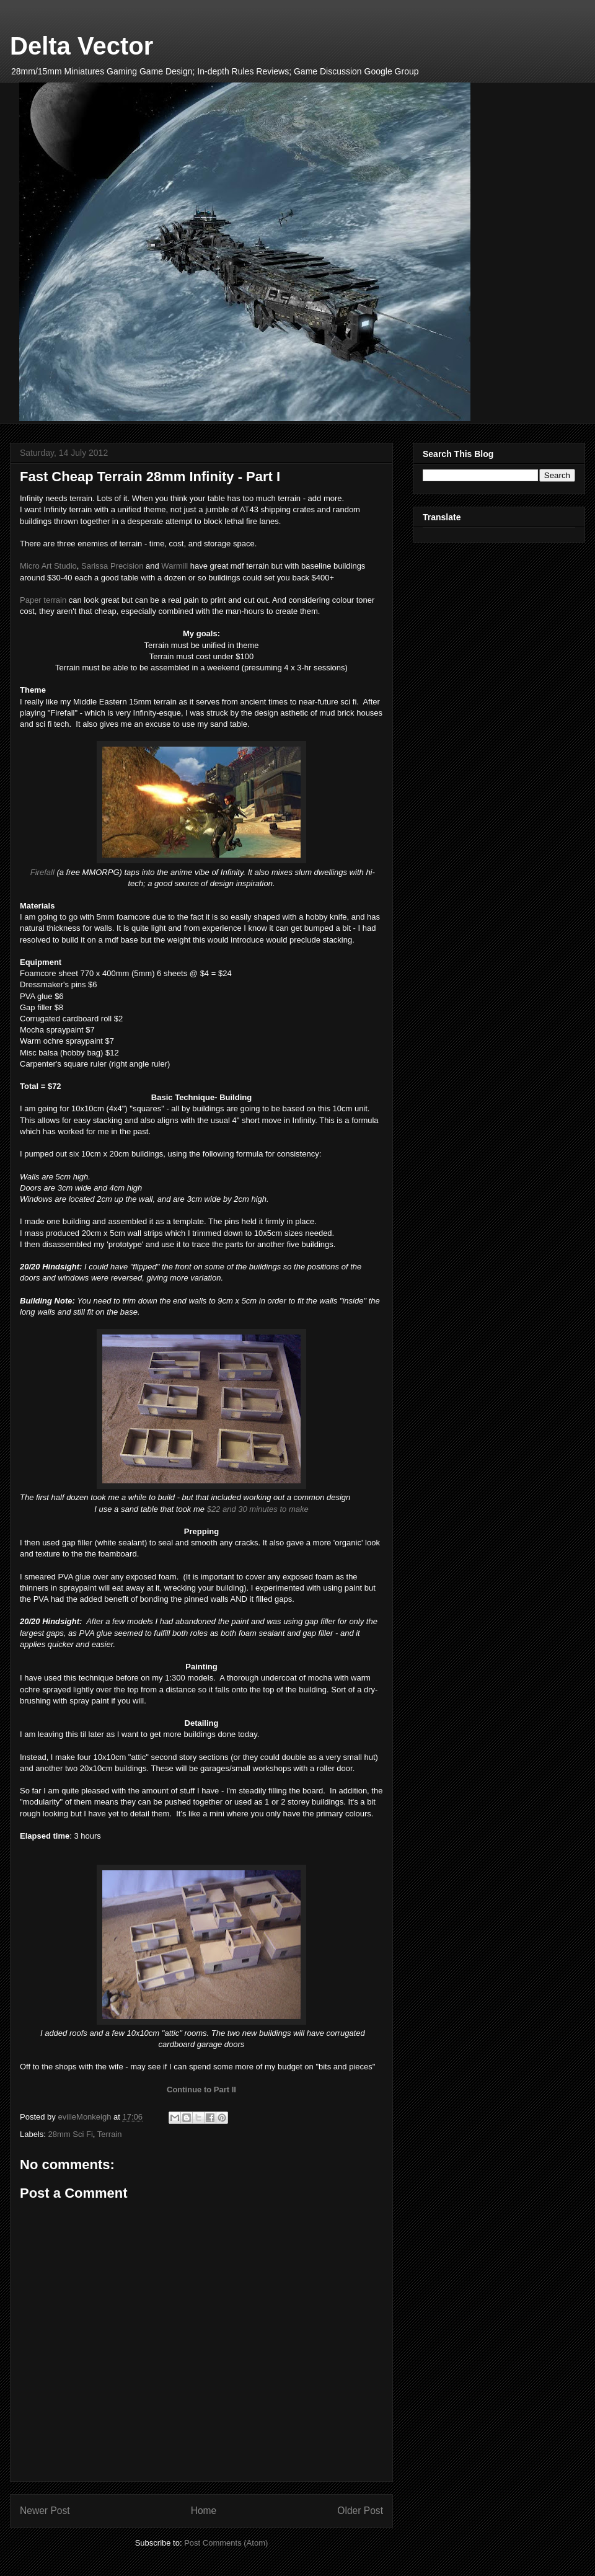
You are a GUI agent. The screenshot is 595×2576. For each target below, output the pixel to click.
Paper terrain (43, 600)
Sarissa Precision (112, 566)
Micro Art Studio (48, 566)
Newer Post (45, 2510)
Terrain (109, 2134)
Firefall (42, 872)
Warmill (175, 566)
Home (204, 2510)
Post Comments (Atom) (226, 2542)
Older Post (360, 2510)
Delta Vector (81, 46)
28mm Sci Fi (70, 2134)
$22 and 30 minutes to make (258, 1509)
